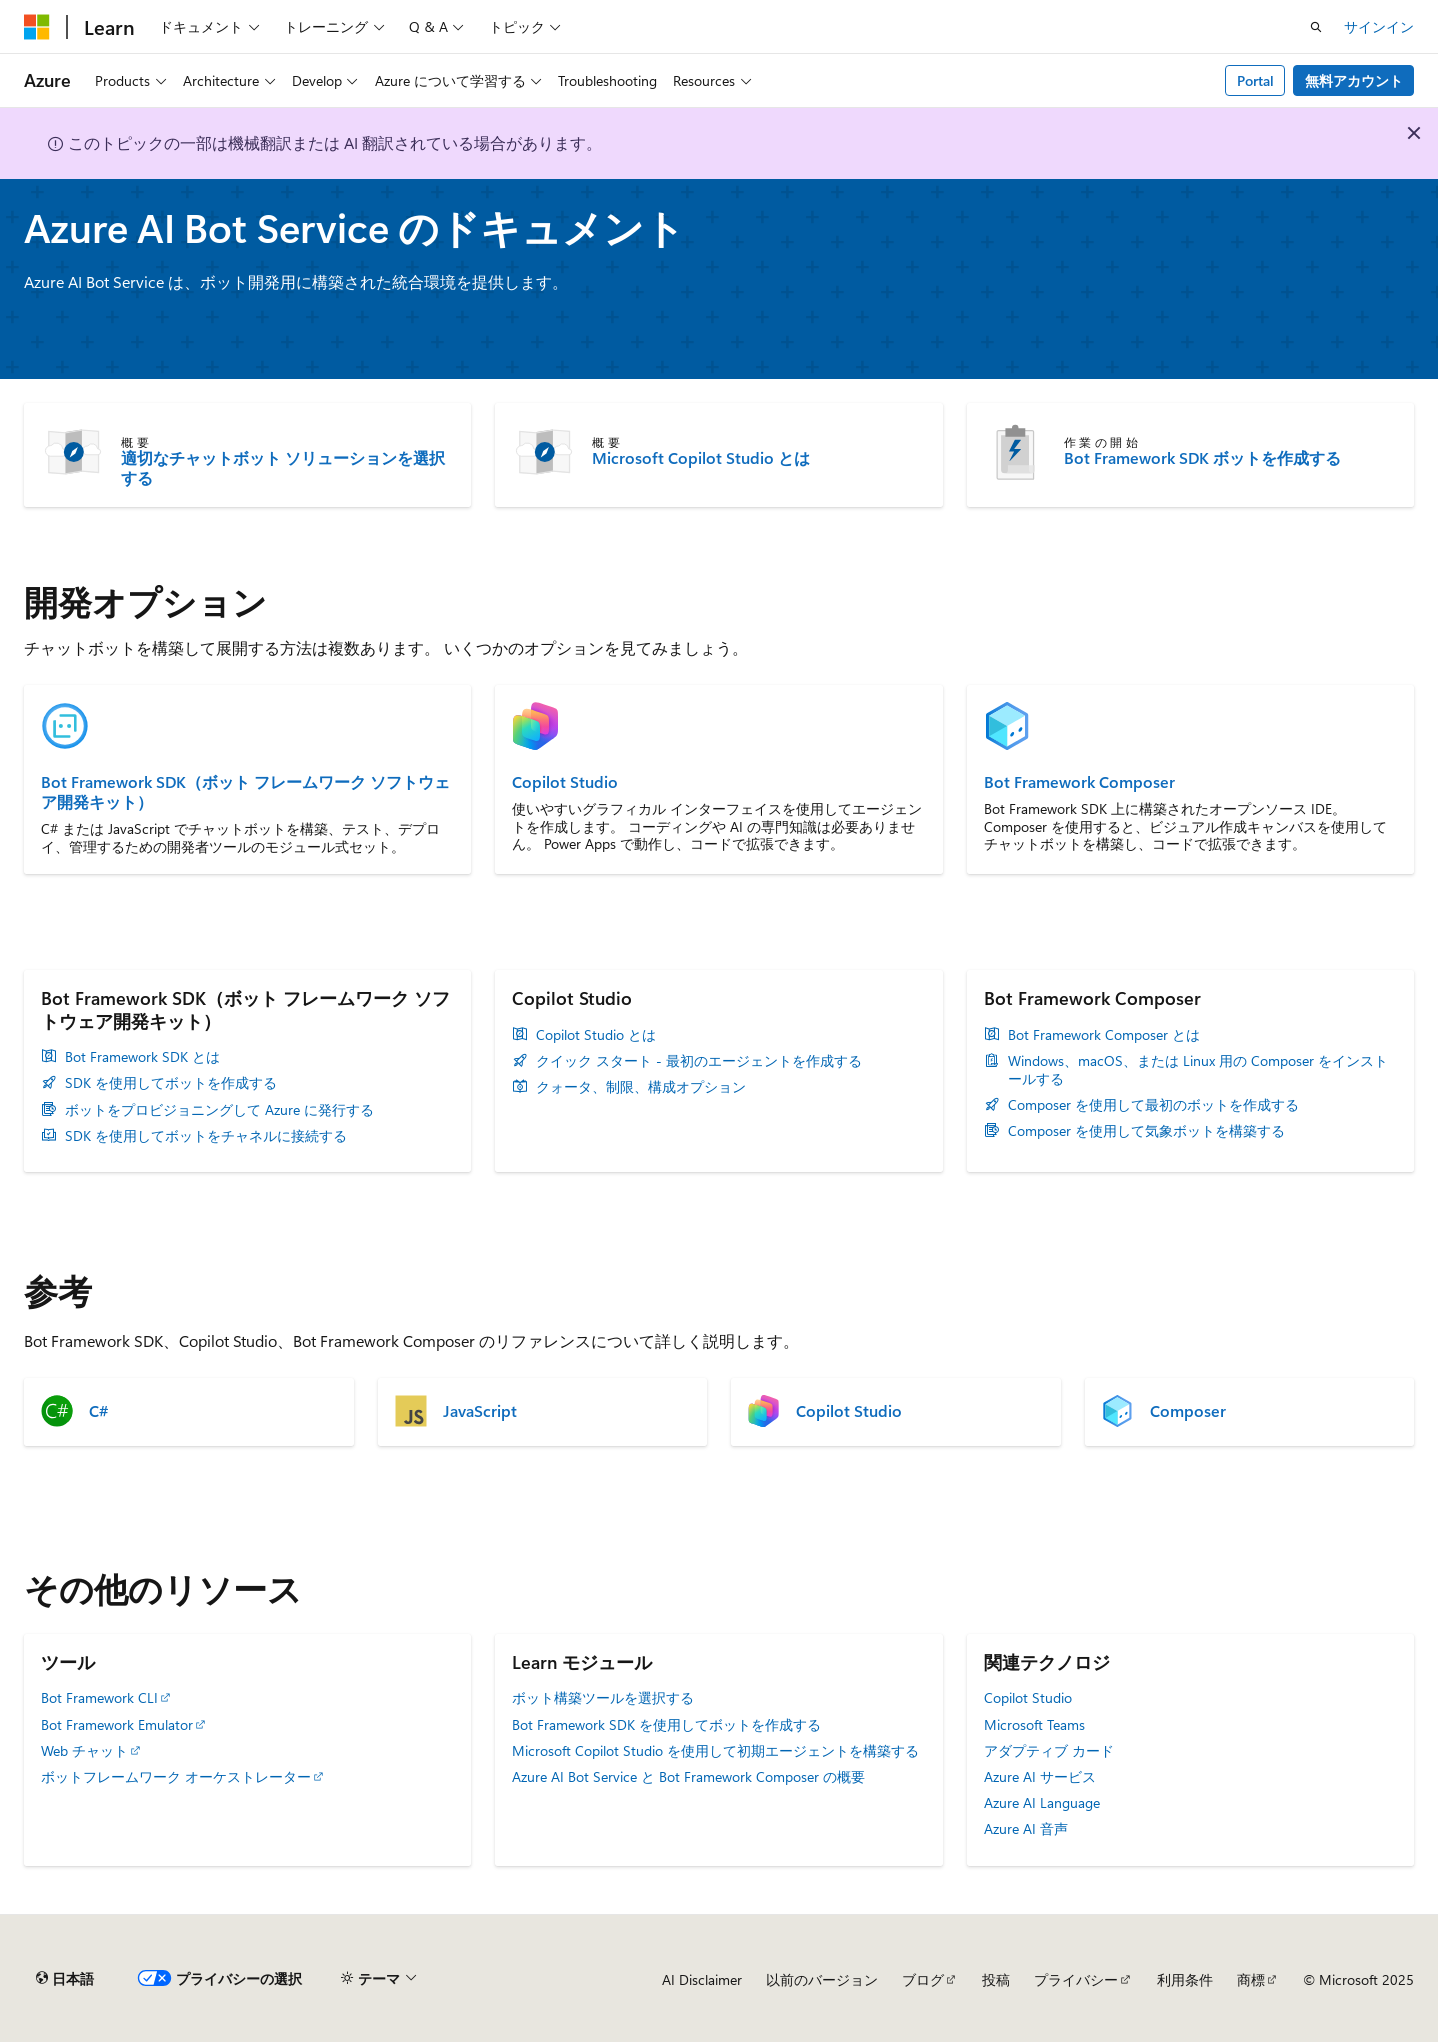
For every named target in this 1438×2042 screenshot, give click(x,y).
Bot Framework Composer (1079, 782)
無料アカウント (1354, 80)
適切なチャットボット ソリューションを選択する (283, 468)
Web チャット (84, 1750)
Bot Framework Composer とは (1104, 1035)
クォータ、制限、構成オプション (641, 1087)
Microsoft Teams (1034, 1724)
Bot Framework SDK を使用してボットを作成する (666, 1724)
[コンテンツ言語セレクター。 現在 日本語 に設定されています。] (65, 1979)
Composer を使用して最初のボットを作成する (1153, 1105)
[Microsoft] (37, 27)
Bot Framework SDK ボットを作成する (1202, 458)
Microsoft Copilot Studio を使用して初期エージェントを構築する (715, 1750)
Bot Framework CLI (99, 1697)
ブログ (923, 1979)
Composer (1188, 1411)
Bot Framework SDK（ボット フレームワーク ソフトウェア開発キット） (245, 792)
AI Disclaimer (702, 1979)
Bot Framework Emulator (117, 1724)
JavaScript (480, 1411)
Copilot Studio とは (596, 1035)
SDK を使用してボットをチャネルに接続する (206, 1136)
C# (98, 1411)
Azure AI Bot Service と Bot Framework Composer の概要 (688, 1776)
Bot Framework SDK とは (142, 1057)
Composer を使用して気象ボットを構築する (1146, 1131)
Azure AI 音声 (1026, 1828)
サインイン (1379, 26)
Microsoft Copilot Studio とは (701, 458)
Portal (1255, 80)
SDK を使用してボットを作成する (171, 1083)
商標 (1251, 1979)
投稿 (996, 1979)
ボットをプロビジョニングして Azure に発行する (219, 1110)
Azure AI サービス (1040, 1776)
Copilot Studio (565, 782)
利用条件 (1185, 1979)
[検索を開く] (1316, 27)
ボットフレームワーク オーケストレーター (176, 1776)
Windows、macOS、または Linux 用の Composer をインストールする (1198, 1070)
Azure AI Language (1042, 1802)
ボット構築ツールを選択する (603, 1697)
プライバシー (1076, 1979)
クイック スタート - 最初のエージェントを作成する (699, 1061)
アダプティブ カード (1049, 1750)
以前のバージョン (822, 1979)
